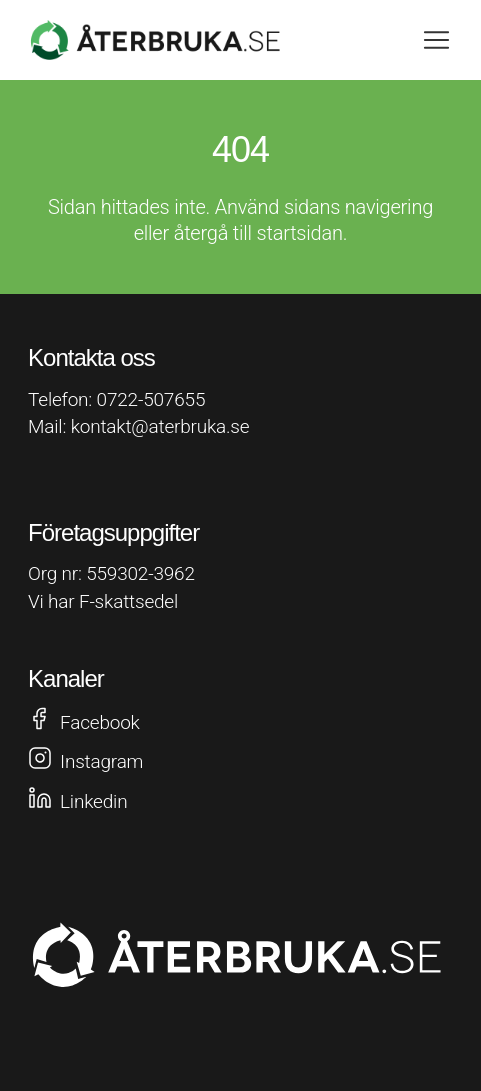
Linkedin (93, 801)
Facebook (100, 722)
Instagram (101, 761)
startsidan (300, 233)
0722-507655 (151, 399)
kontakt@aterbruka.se (160, 426)
